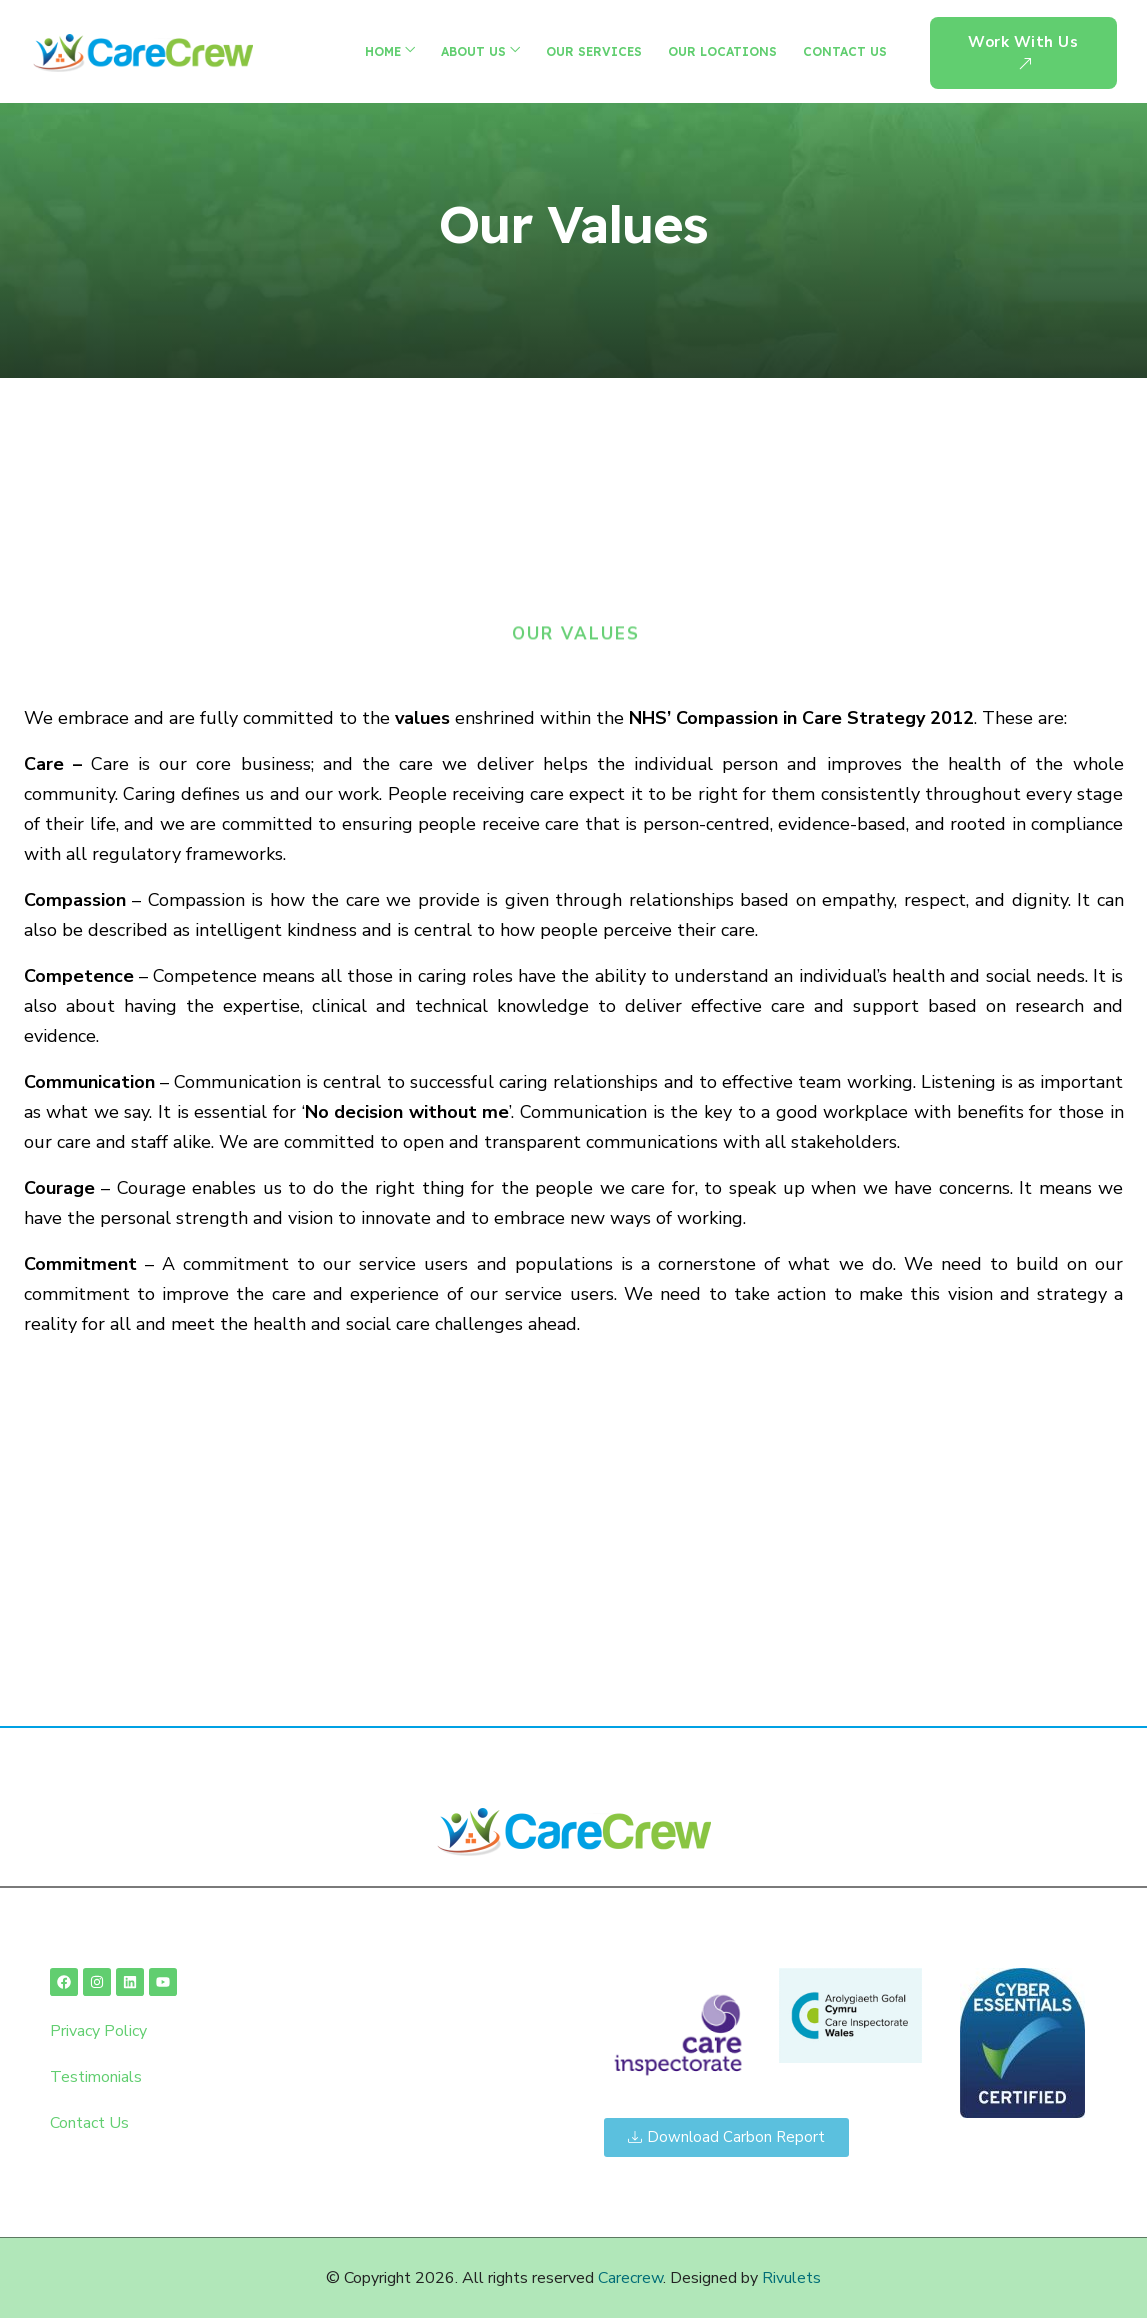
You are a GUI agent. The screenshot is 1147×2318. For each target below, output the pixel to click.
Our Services (594, 51)
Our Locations (722, 51)
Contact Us (845, 51)
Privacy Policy (98, 2031)
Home (383, 51)
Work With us (1023, 53)
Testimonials (96, 2077)
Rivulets (791, 2278)
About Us (473, 51)
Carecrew (630, 2278)
